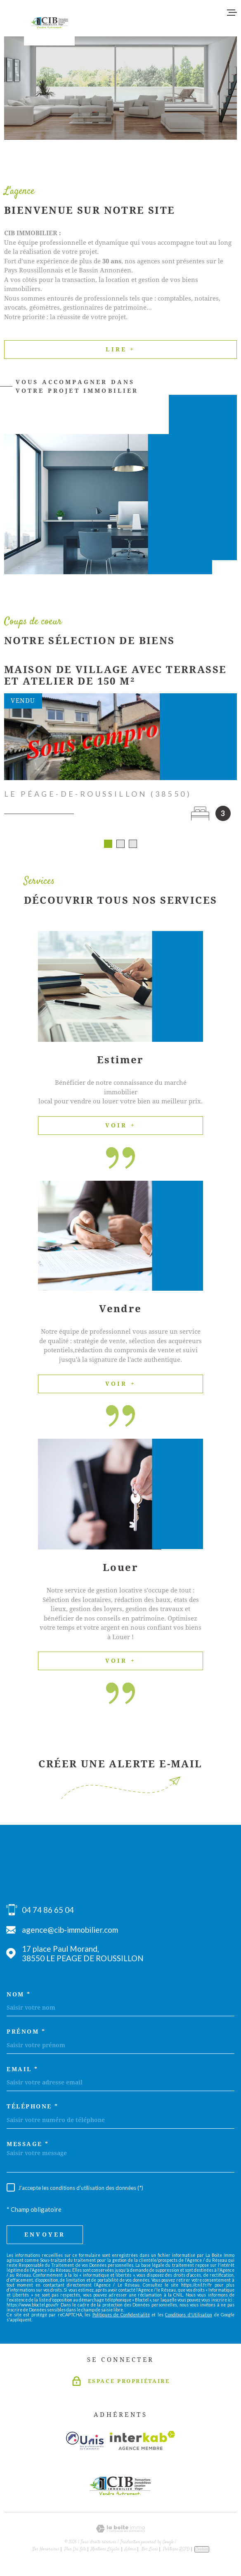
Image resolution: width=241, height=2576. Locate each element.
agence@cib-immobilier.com (70, 1932)
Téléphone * (33, 2109)
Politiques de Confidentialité (121, 2317)
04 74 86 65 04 (48, 1912)
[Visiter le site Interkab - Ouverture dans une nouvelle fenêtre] (142, 2443)
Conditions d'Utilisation (188, 2317)
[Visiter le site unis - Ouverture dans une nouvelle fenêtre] (85, 2443)
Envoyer (44, 2237)
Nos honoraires (45, 2552)
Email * (22, 2072)
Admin (130, 2552)
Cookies (201, 2552)
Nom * (19, 1997)
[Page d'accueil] (49, 22)
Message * (28, 2147)
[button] (108, 847)
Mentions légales (105, 2552)
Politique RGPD (176, 2552)
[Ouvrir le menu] (232, 12)
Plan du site (75, 2552)
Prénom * (26, 2034)
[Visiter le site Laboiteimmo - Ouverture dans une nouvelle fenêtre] (120, 2531)
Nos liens (149, 2552)
